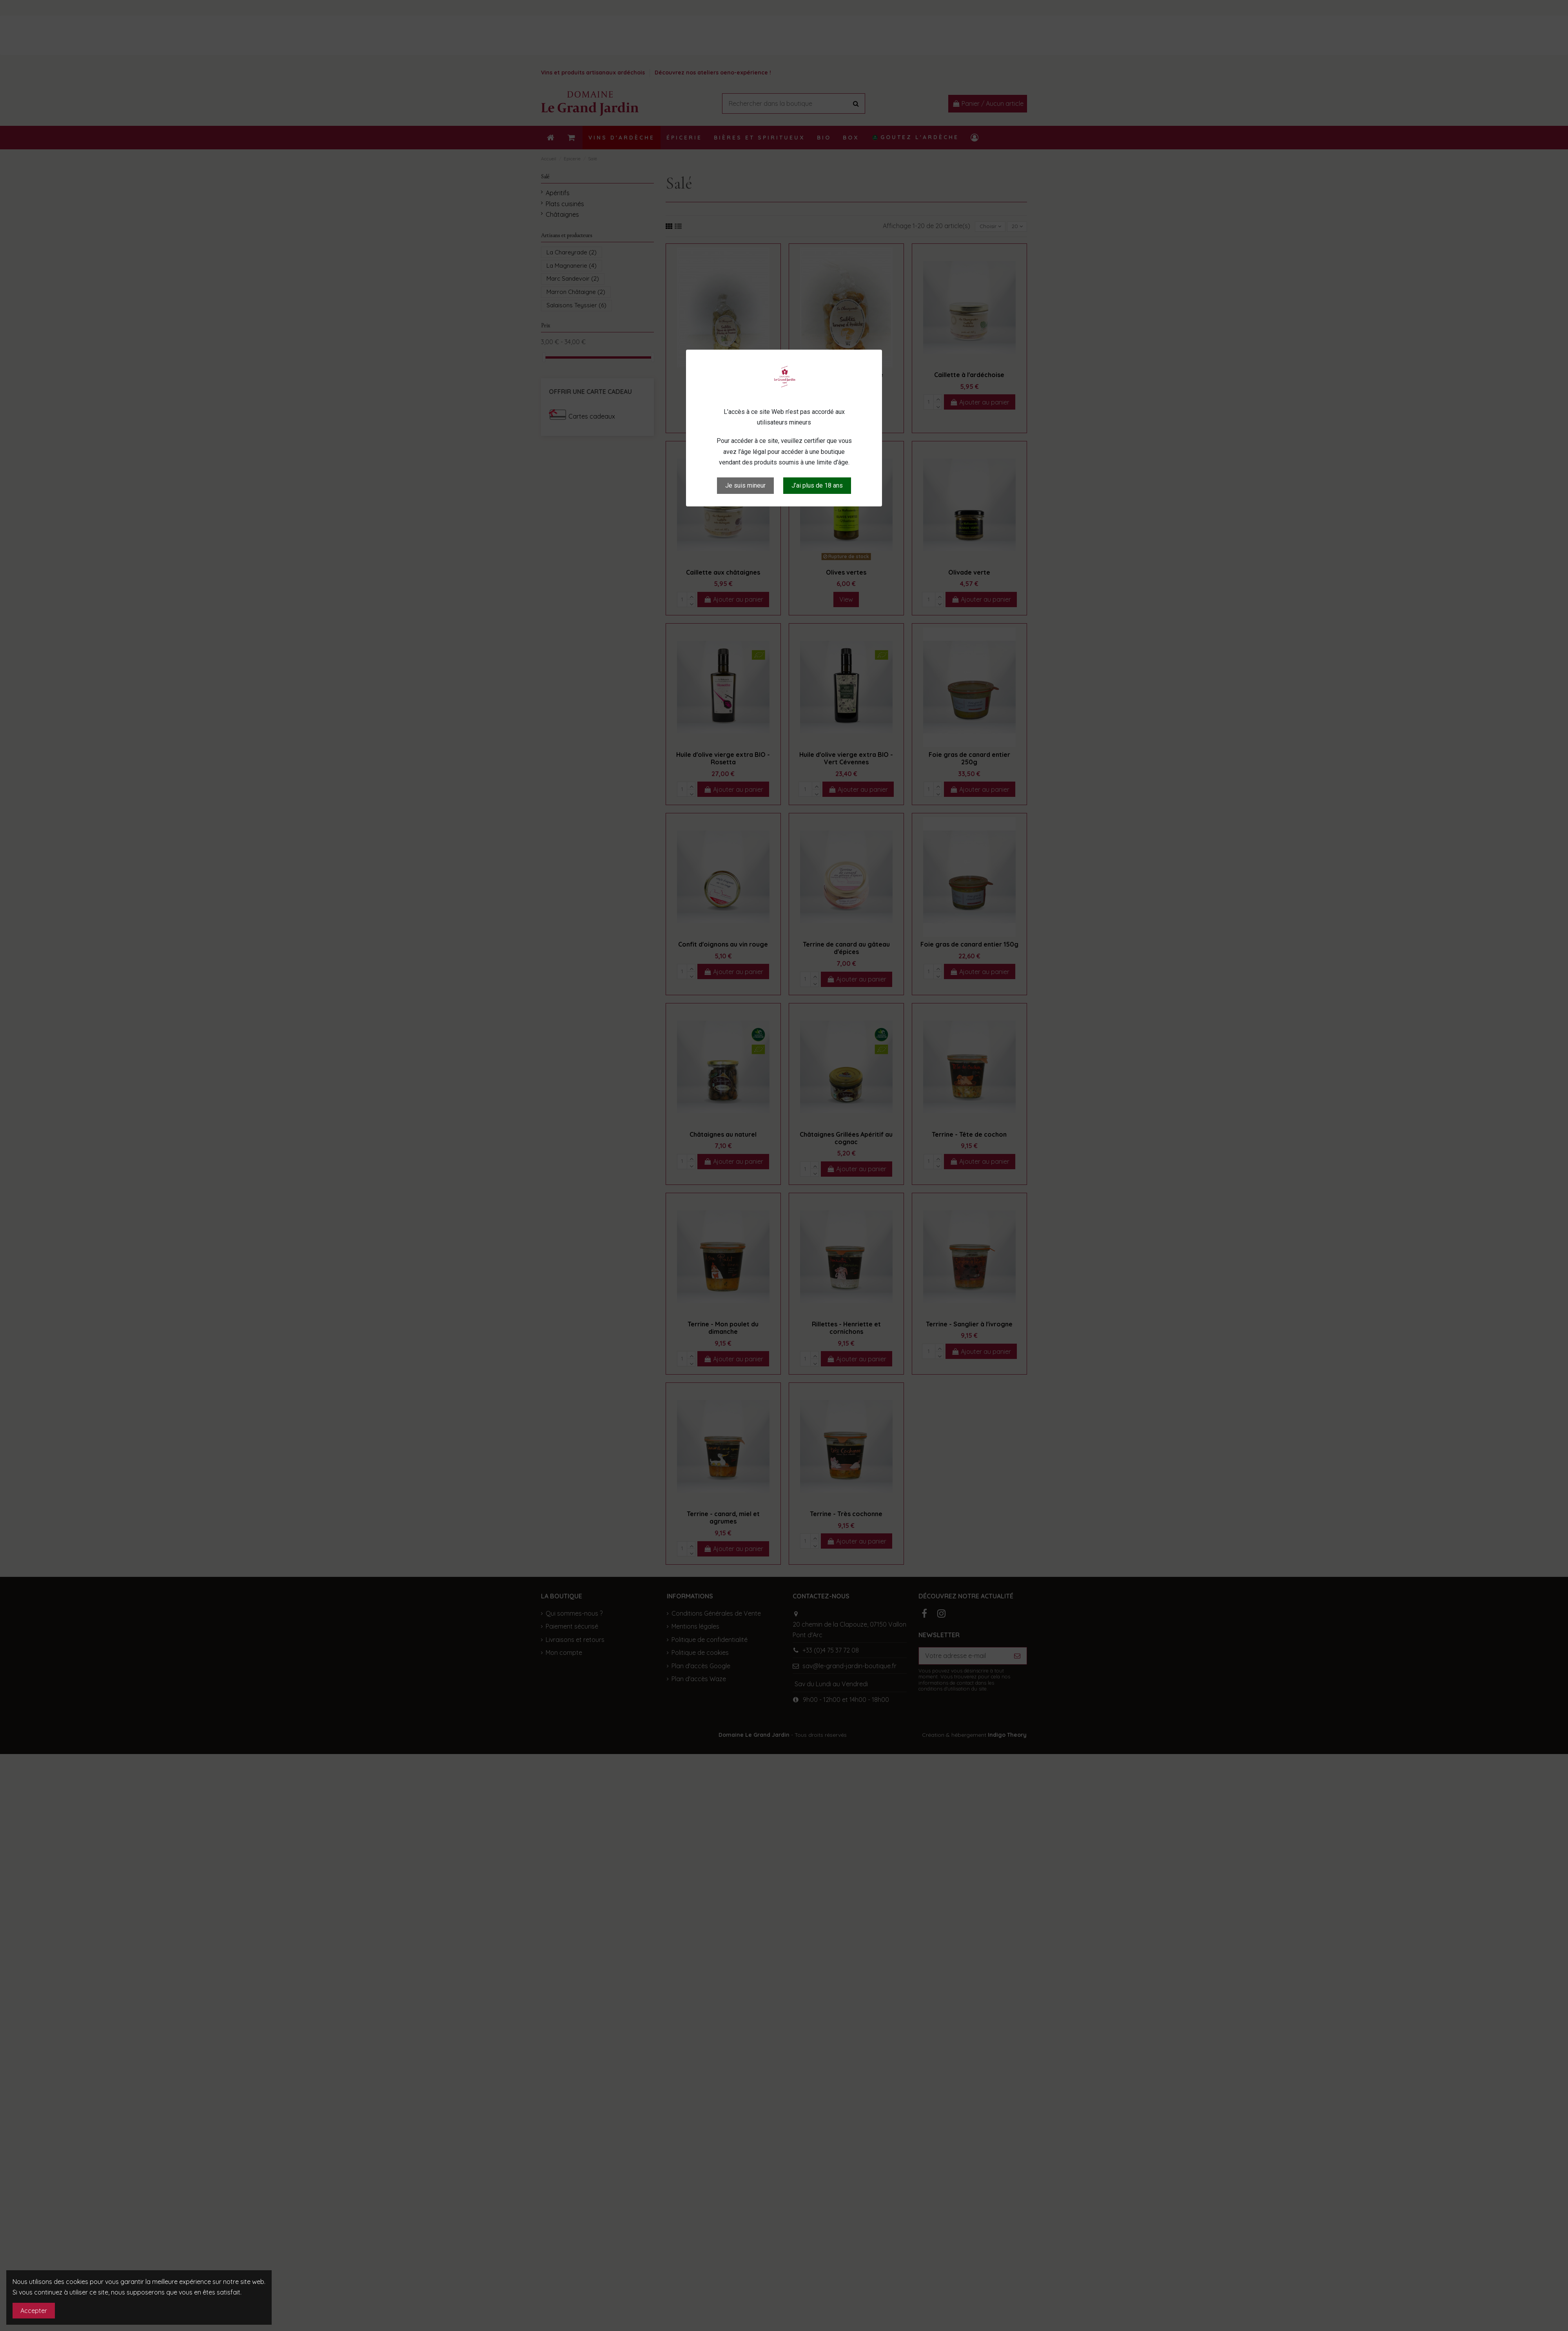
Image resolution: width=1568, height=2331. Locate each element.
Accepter (33, 2311)
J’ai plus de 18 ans (817, 485)
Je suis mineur (745, 485)
